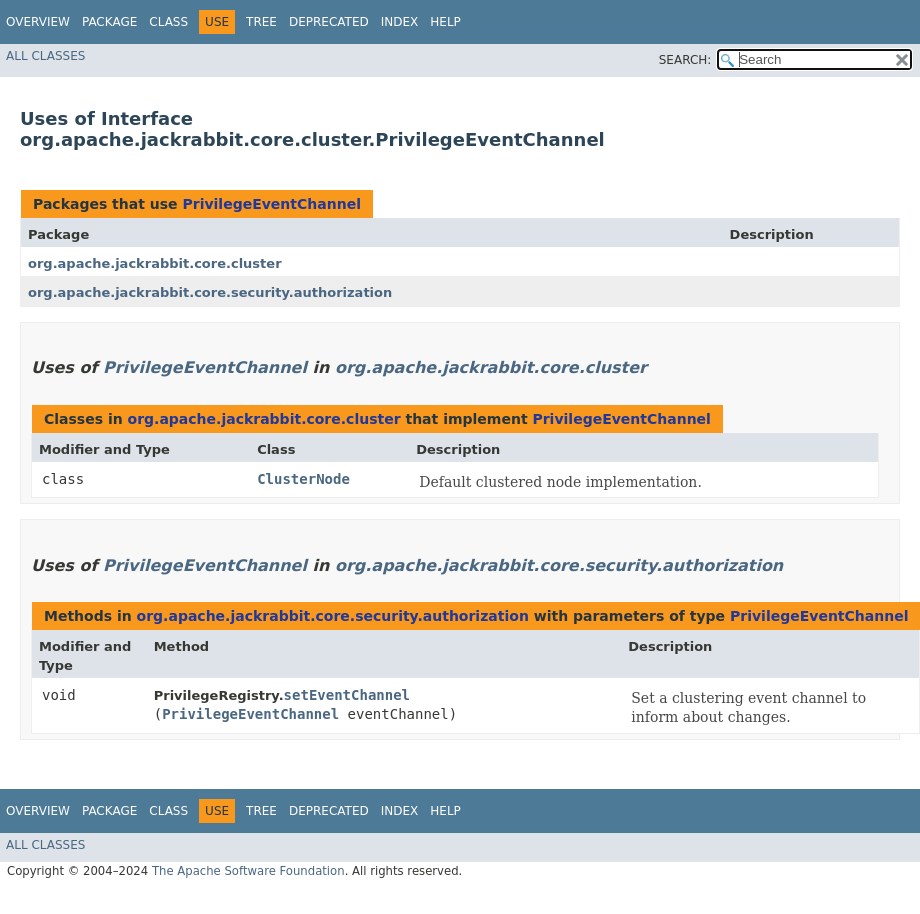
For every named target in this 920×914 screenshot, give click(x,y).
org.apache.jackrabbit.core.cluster (155, 263)
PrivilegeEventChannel (271, 204)
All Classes (45, 56)
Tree (261, 22)
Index (400, 22)
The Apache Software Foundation (248, 871)
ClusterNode (303, 479)
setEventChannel (347, 695)
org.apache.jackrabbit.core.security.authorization (210, 292)
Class (168, 22)
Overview (38, 22)
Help (445, 22)
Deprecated (329, 22)
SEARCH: (685, 60)
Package (109, 22)
